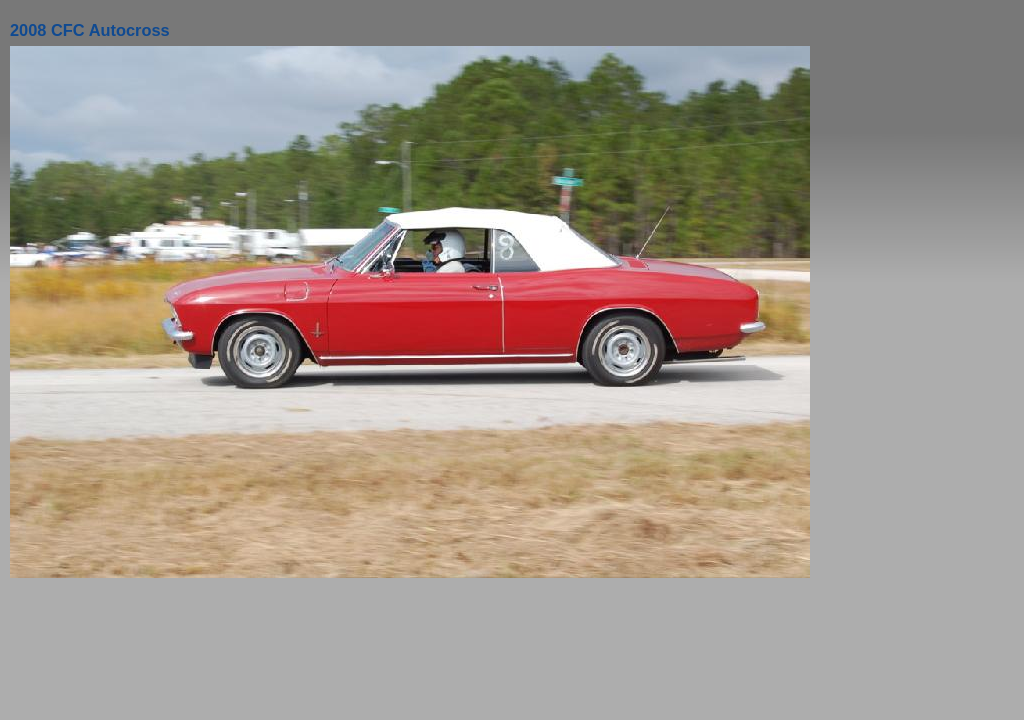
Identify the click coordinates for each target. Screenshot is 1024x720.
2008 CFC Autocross (90, 30)
